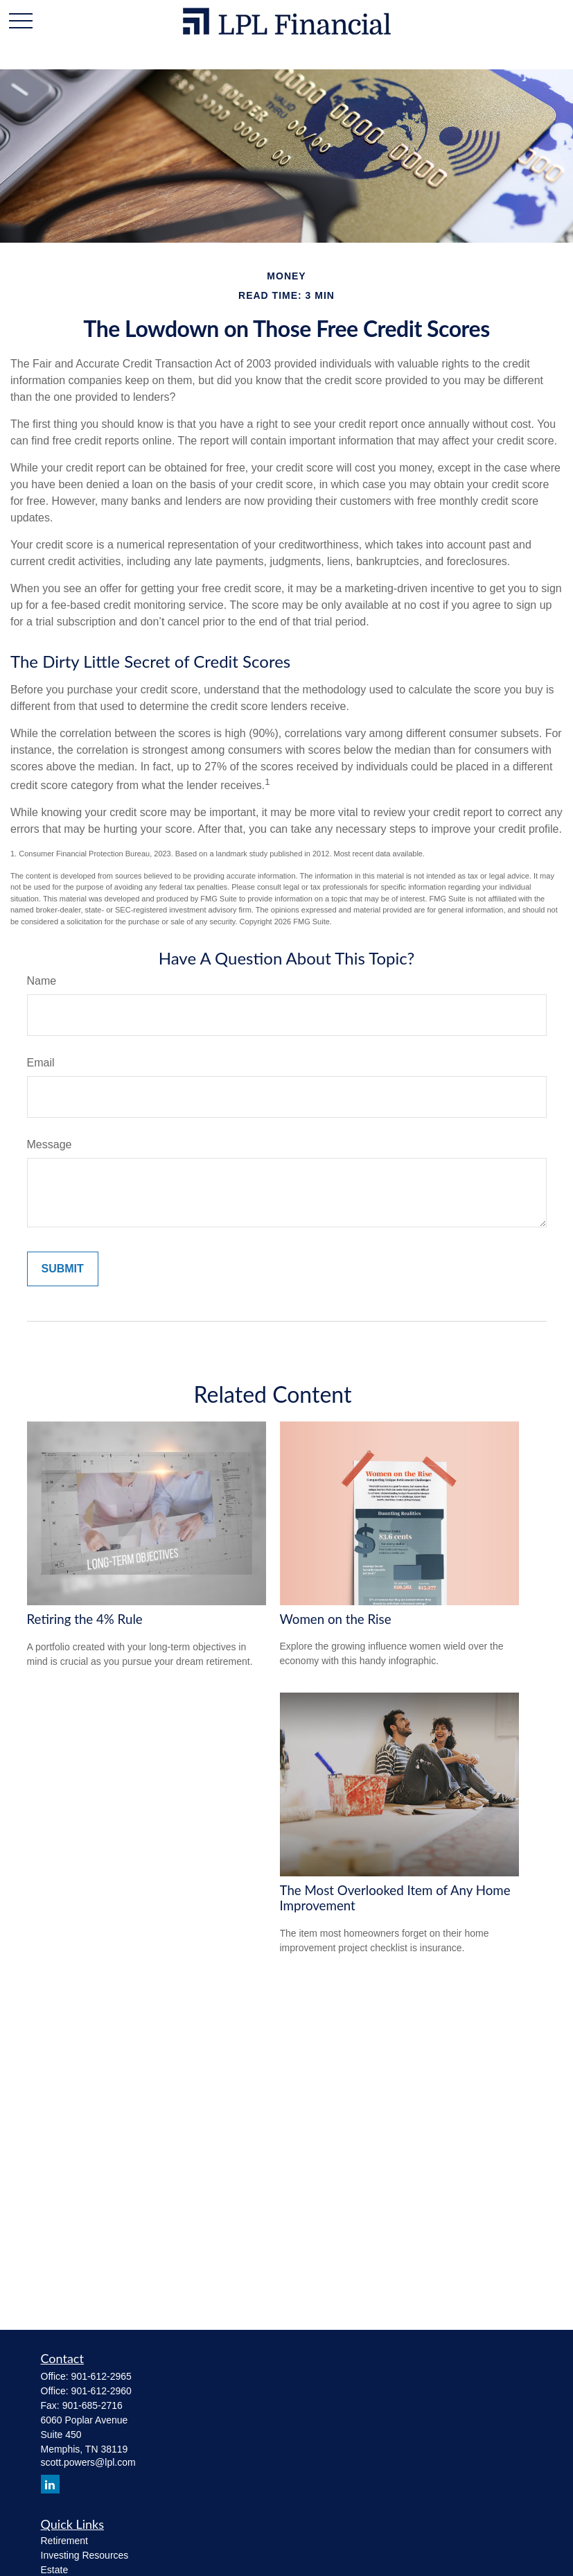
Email (41, 1063)
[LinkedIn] (50, 2484)
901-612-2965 (101, 2376)
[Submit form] (62, 1269)
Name (42, 981)
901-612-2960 (101, 2390)
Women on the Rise (335, 1619)
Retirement (64, 2540)
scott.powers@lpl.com (88, 2462)
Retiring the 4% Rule (85, 1619)
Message (49, 1144)
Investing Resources (85, 2555)
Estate (55, 2569)
